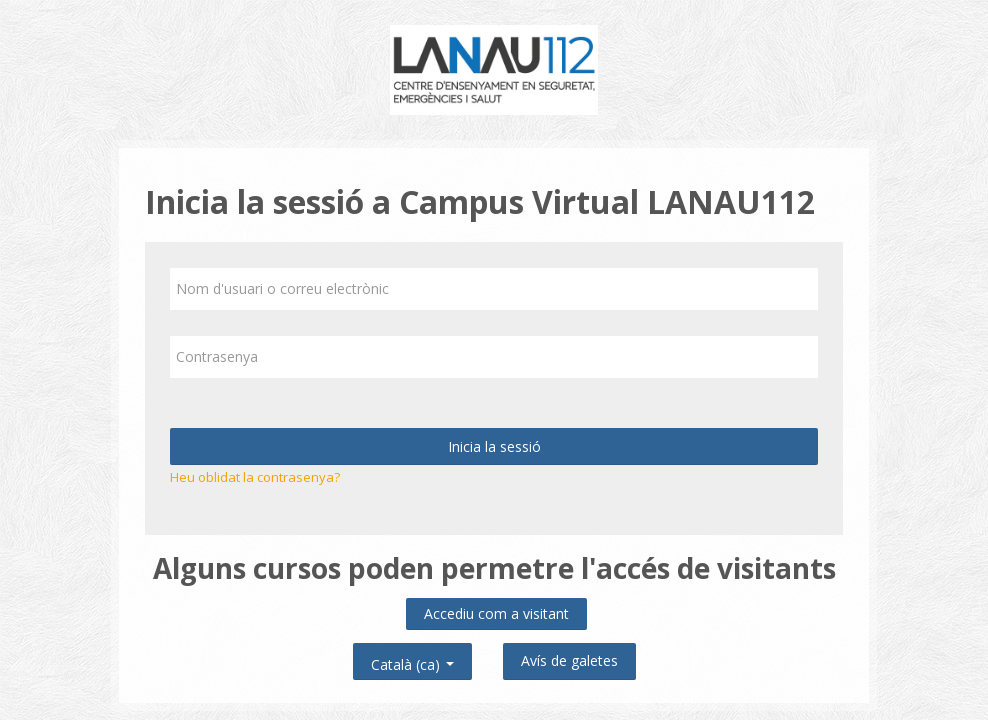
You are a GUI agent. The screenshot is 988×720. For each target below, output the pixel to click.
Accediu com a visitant (496, 613)
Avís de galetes (569, 660)
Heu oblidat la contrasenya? (255, 477)
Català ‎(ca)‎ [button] (412, 660)
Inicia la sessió (494, 446)
